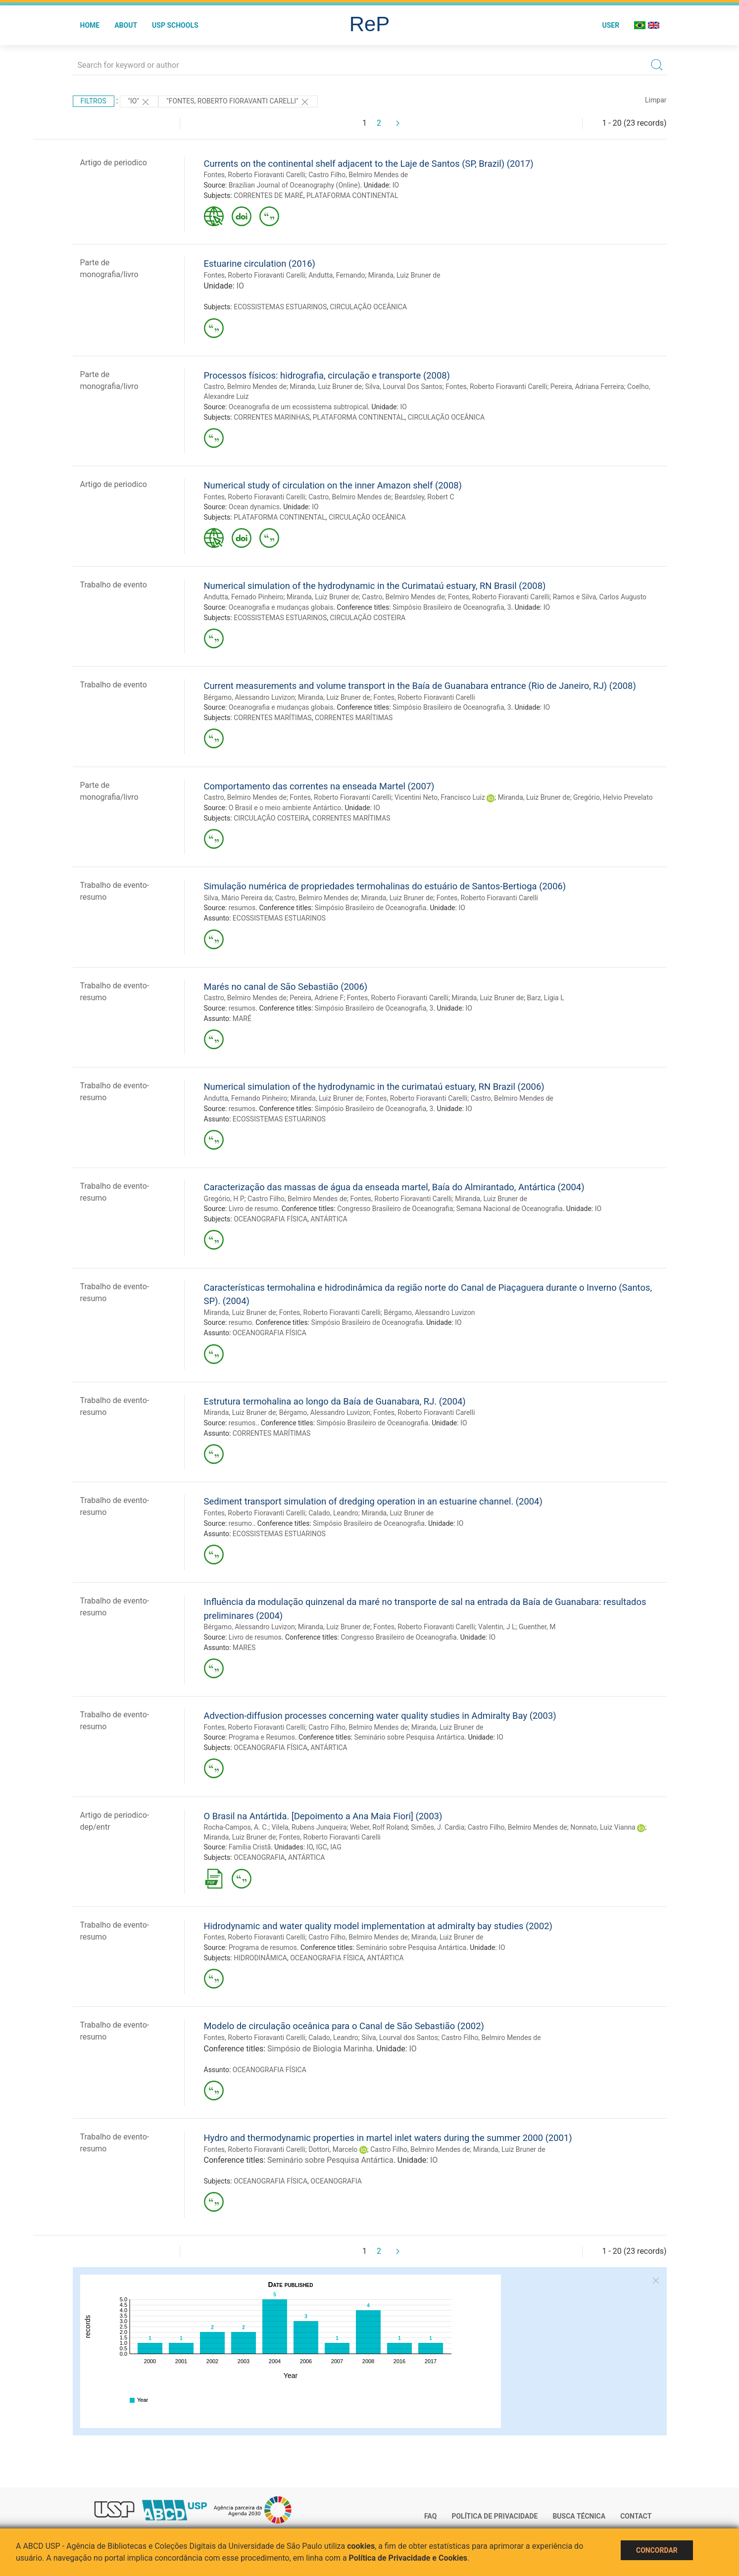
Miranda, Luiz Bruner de (404, 275)
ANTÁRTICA (328, 1219)
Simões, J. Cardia (437, 1827)
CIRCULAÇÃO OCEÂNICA (368, 307)
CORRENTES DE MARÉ (268, 195)
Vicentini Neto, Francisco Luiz (439, 797)
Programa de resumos (263, 1947)
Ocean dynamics (254, 507)
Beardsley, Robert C (424, 497)
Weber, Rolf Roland (379, 1827)
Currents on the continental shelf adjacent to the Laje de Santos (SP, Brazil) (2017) (369, 163)
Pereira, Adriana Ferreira (587, 386)
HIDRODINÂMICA (260, 1958)
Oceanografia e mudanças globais (281, 607)
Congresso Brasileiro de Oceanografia (398, 1637)
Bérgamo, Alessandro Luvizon (249, 697)
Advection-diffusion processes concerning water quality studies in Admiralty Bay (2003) (380, 1715)
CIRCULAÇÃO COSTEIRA (367, 618)
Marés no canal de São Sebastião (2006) (286, 986)
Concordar (657, 2550)
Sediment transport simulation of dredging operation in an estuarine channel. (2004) (373, 1501)
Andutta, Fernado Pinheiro (244, 597)
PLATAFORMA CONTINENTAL (352, 195)
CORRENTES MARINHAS (271, 417)
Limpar (655, 100)
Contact (635, 2516)
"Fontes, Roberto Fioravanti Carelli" (238, 102)
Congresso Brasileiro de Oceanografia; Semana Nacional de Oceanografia (449, 1209)
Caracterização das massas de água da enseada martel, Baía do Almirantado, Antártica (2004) (394, 1187)
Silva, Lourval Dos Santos (404, 386)
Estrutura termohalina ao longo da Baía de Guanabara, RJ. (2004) (335, 1401)
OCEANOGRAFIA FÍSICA (270, 1219)
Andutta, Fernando (336, 275)
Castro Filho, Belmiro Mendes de (358, 175)
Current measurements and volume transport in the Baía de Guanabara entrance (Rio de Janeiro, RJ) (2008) (420, 685)
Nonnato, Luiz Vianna (603, 1827)
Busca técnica (578, 2516)
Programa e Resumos (262, 1737)
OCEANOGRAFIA (259, 1857)
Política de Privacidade (494, 2516)
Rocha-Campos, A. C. (236, 1827)
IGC (321, 1847)
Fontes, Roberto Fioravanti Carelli (254, 175)
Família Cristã (250, 1847)
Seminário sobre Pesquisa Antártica (409, 1737)
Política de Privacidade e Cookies (408, 2558)
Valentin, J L (496, 1627)
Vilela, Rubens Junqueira (308, 1827)
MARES (244, 1648)
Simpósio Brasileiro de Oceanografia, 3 (452, 607)
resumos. (243, 1423)
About (125, 25)
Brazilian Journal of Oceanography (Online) (294, 185)
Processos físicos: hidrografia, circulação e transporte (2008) (327, 375)
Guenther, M (537, 1627)
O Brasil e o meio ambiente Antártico (285, 808)
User (610, 25)
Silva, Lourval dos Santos (399, 2037)
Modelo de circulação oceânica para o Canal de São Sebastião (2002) (344, 2026)
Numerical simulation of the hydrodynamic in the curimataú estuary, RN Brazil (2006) (374, 1086)
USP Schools (175, 25)
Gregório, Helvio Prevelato (613, 797)
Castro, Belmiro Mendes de (245, 386)
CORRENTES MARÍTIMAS (273, 718)
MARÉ (242, 1018)
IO (396, 185)
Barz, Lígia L (545, 998)
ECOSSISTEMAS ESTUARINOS (280, 307)
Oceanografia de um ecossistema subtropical (298, 407)
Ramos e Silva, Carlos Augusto (599, 597)
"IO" (139, 102)
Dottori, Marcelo (332, 2149)
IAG (336, 1847)
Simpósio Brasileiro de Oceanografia (371, 908)
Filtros (93, 101)
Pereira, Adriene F (317, 998)
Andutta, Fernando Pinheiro (246, 1098)
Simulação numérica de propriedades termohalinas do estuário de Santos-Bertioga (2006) (385, 886)
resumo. (241, 1523)
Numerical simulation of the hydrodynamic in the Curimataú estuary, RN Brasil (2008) (375, 586)
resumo (240, 1322)
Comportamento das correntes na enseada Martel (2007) (319, 786)
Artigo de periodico (113, 162)
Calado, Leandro (333, 1513)
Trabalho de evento (113, 584)
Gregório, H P (224, 1199)
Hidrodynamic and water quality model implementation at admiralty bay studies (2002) (378, 1926)
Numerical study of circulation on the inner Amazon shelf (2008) (333, 485)
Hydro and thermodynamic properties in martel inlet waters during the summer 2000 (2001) (388, 2138)
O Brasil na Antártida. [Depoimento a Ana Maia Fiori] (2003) (323, 1816)
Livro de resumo (253, 1209)
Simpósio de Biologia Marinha (319, 2048)
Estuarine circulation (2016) (259, 263)
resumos (242, 908)
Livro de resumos (255, 1637)
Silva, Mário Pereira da (238, 898)
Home (90, 25)
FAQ (430, 2516)
